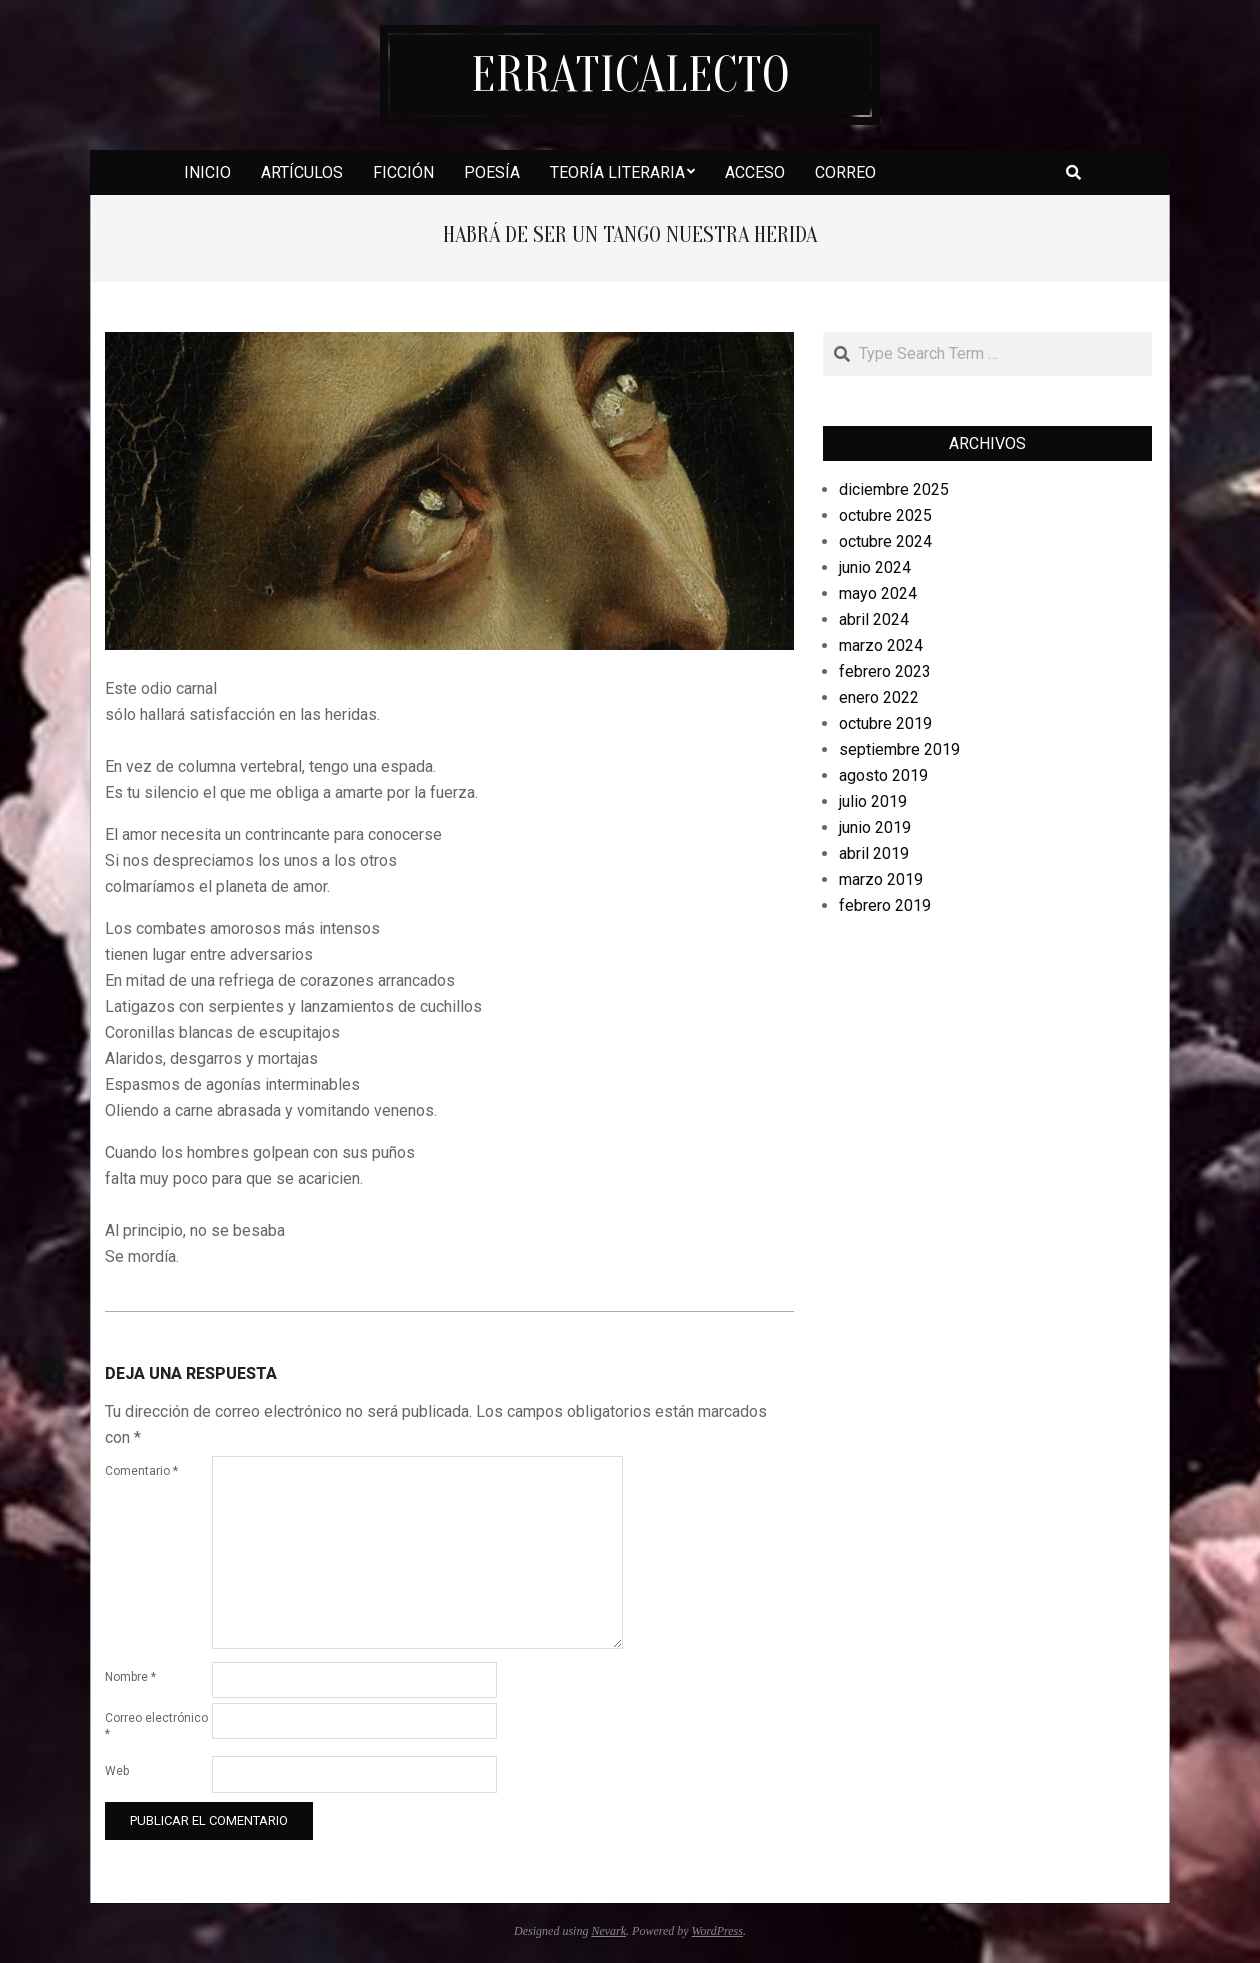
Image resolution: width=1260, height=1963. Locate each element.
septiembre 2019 (899, 749)
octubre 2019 (885, 723)
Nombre (130, 1677)
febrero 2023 (885, 671)
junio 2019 (875, 827)
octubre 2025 (885, 515)
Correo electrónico (156, 1726)
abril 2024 (874, 619)
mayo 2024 (878, 593)
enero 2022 (879, 697)
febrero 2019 (885, 905)
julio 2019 (873, 801)
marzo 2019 (881, 879)
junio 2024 (875, 567)
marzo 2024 (881, 645)
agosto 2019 (883, 775)
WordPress (717, 1931)
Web (117, 1771)
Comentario (141, 1471)
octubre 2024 (885, 541)
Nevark (608, 1931)
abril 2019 (874, 853)
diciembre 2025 (894, 489)
